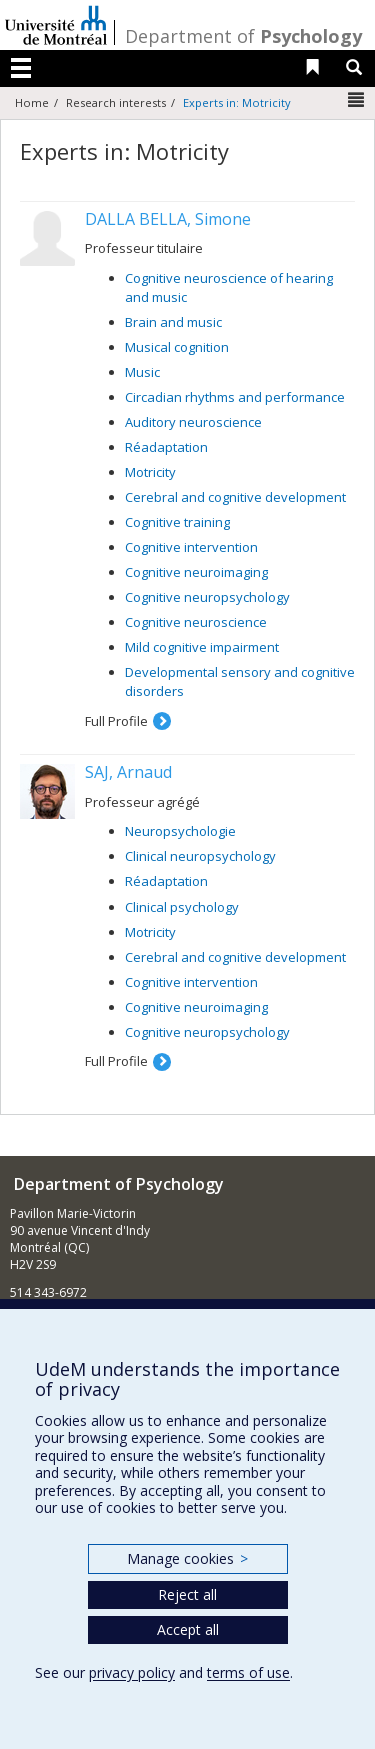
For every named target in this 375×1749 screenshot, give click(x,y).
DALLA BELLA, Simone (168, 219)
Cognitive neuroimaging (196, 572)
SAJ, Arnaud (128, 772)
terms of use (248, 1672)
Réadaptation (166, 447)
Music (142, 372)
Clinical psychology (182, 907)
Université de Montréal (56, 25)
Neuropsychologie (180, 831)
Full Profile (116, 721)
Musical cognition (177, 347)
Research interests (116, 102)
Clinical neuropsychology (200, 856)
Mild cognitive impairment (202, 647)
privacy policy (132, 1672)
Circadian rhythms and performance (235, 397)
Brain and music (173, 322)
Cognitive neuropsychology (207, 597)
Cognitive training (177, 522)
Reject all (187, 1594)
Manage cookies (187, 1558)
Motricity (150, 472)
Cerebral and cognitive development (235, 497)
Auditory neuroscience (193, 422)
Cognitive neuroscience (196, 622)
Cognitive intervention (191, 547)
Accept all (188, 1629)
